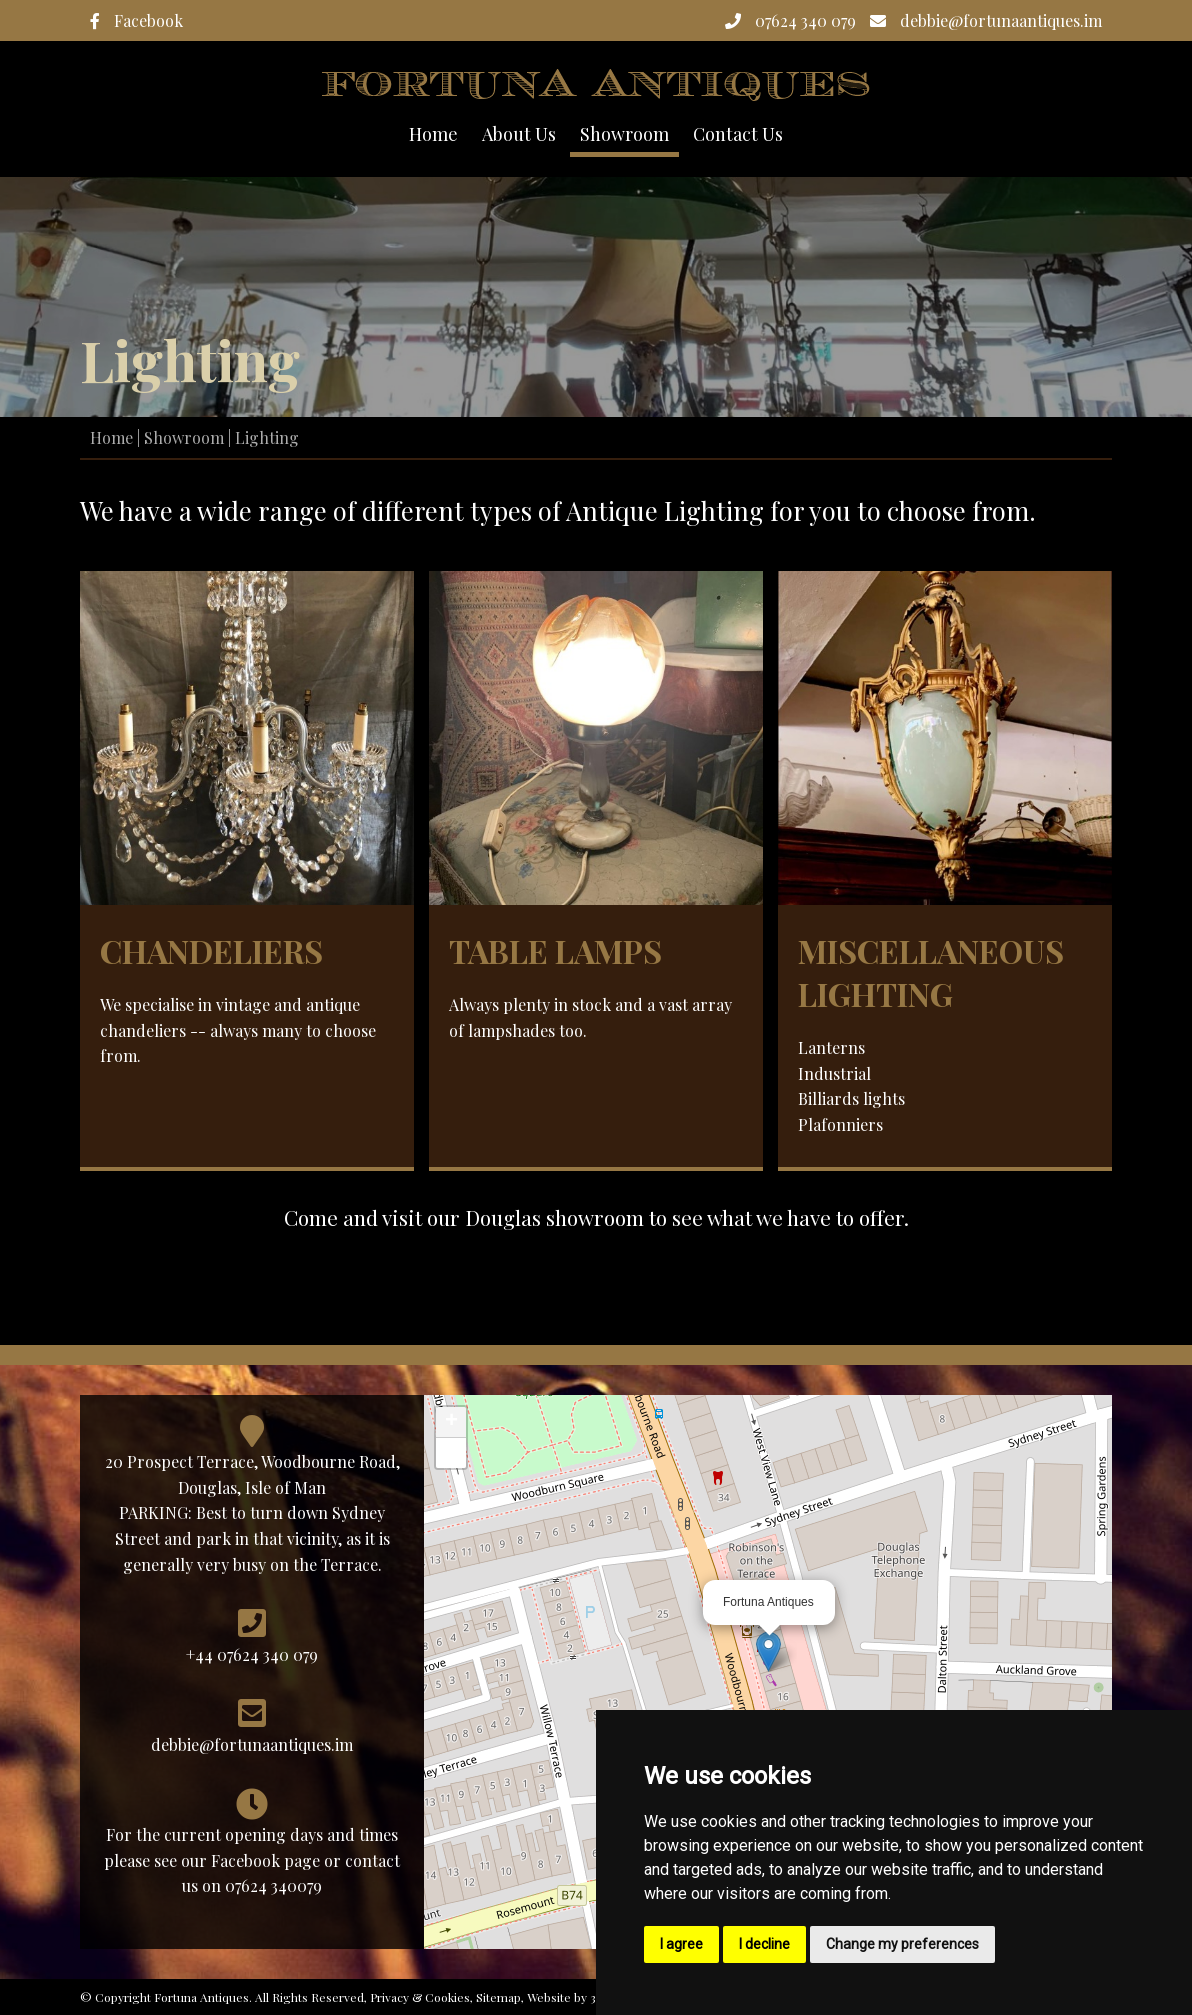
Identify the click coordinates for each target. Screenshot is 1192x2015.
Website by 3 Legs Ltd (587, 1997)
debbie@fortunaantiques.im (986, 20)
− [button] (451, 1453)
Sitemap (498, 1997)
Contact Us (738, 134)
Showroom (184, 437)
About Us (519, 134)
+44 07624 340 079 (252, 1654)
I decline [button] (764, 1944)
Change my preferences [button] (902, 1944)
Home (433, 134)
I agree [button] (681, 1944)
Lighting (267, 437)
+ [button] (451, 1422)
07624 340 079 (790, 20)
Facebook (136, 20)
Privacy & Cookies (420, 1997)
